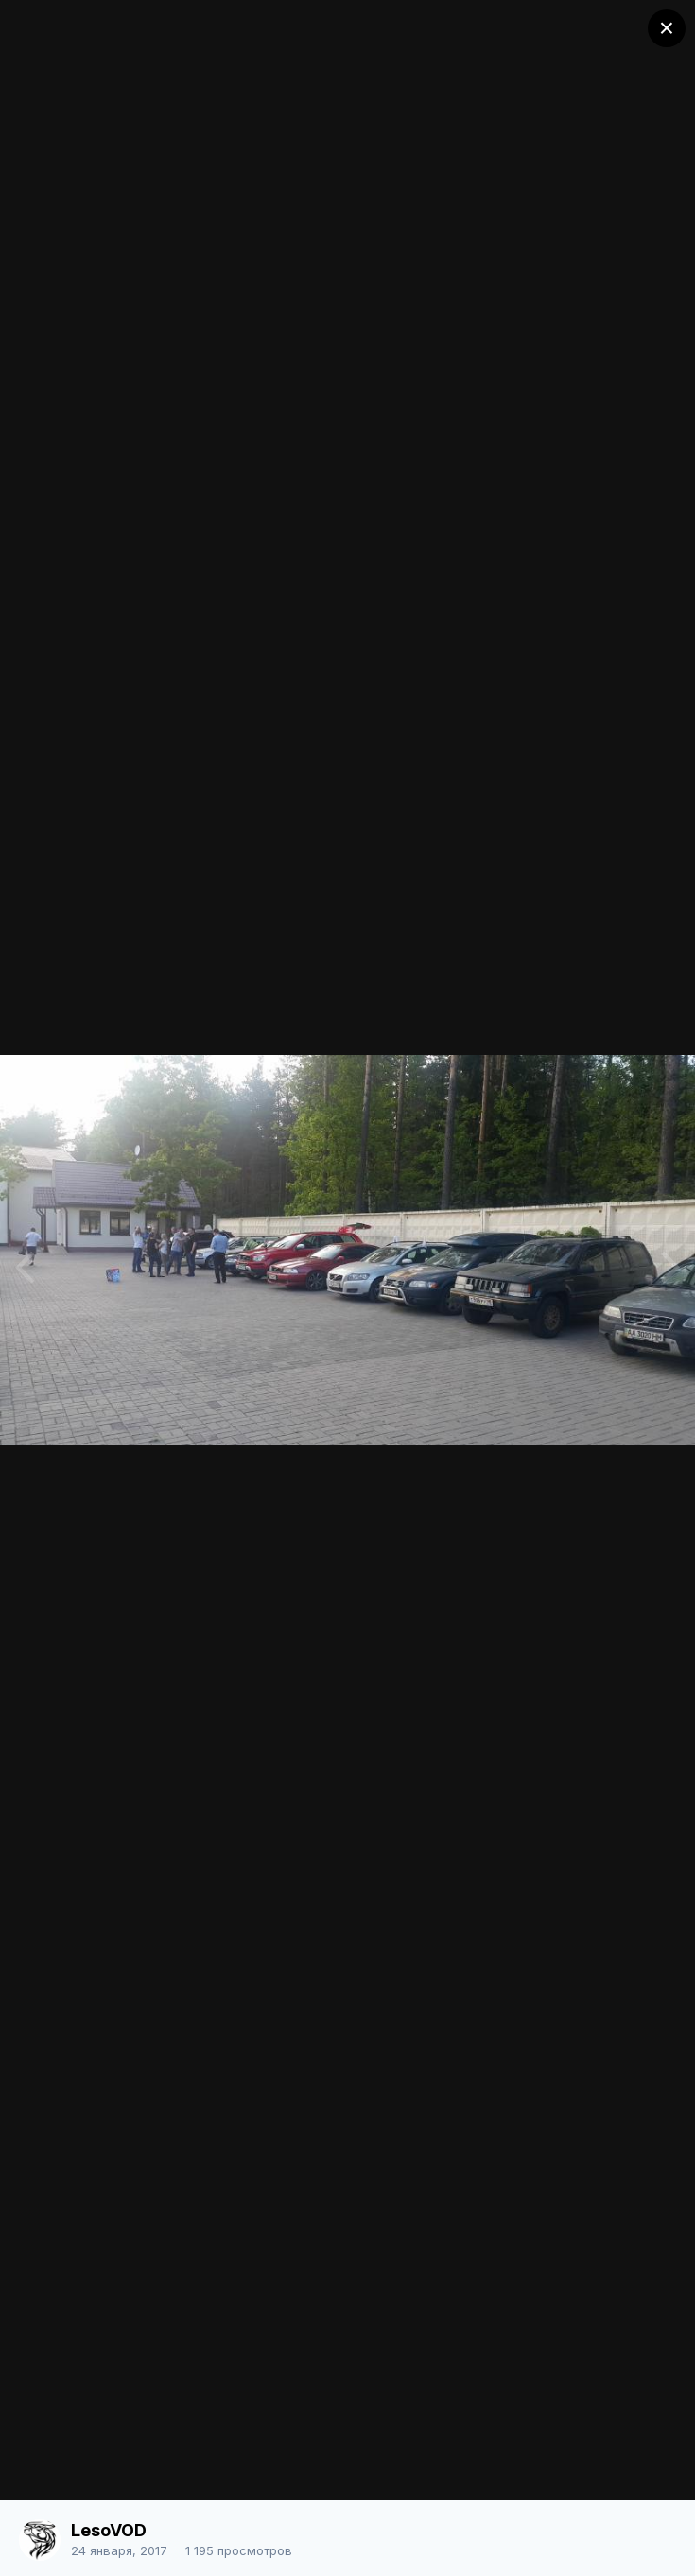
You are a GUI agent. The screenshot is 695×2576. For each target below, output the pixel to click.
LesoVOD (109, 2530)
